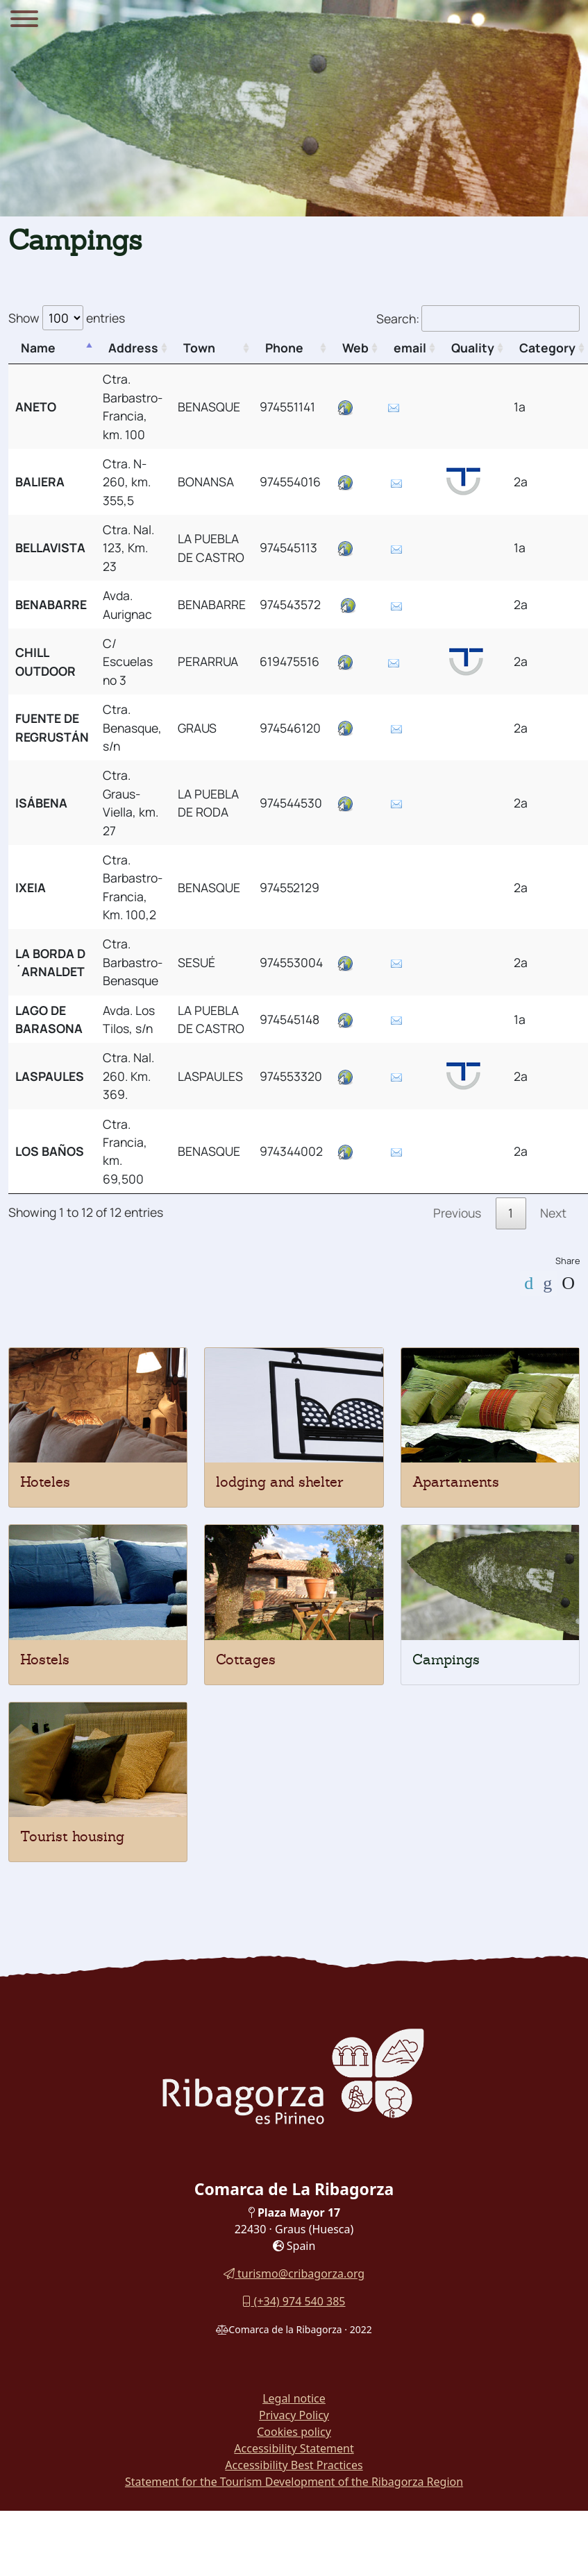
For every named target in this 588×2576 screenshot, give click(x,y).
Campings (446, 1659)
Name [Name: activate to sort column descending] (38, 347)
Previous (457, 1212)
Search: (478, 318)
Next (553, 1212)
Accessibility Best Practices (293, 2465)
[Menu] (24, 21)
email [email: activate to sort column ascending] (410, 347)
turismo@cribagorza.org (294, 2273)
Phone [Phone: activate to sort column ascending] (284, 347)
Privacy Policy (294, 2415)
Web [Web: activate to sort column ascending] (355, 347)
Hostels (44, 1659)
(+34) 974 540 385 (293, 2301)
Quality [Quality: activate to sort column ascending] (472, 347)
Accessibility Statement (293, 2448)
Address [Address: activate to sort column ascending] (133, 347)
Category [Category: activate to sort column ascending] (547, 347)
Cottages (246, 1659)
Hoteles (45, 1482)
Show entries (66, 317)
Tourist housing (72, 1836)
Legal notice (294, 2398)
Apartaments (455, 1482)
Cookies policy (294, 2431)
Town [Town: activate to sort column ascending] (199, 347)
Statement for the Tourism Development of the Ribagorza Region (294, 2481)
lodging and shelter (279, 1482)
